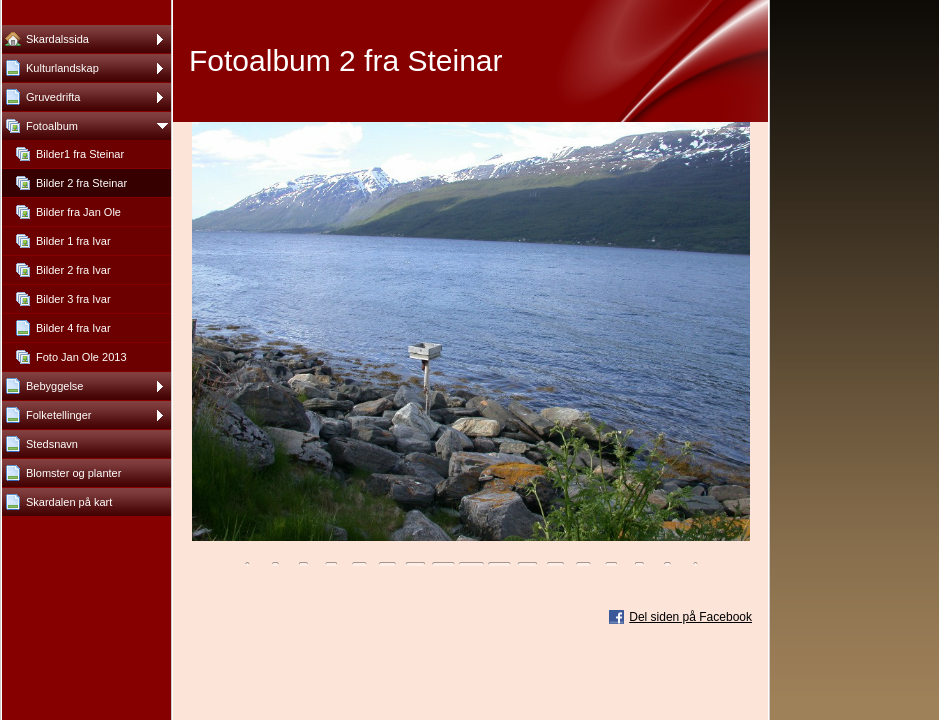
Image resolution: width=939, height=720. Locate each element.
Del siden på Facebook (690, 617)
